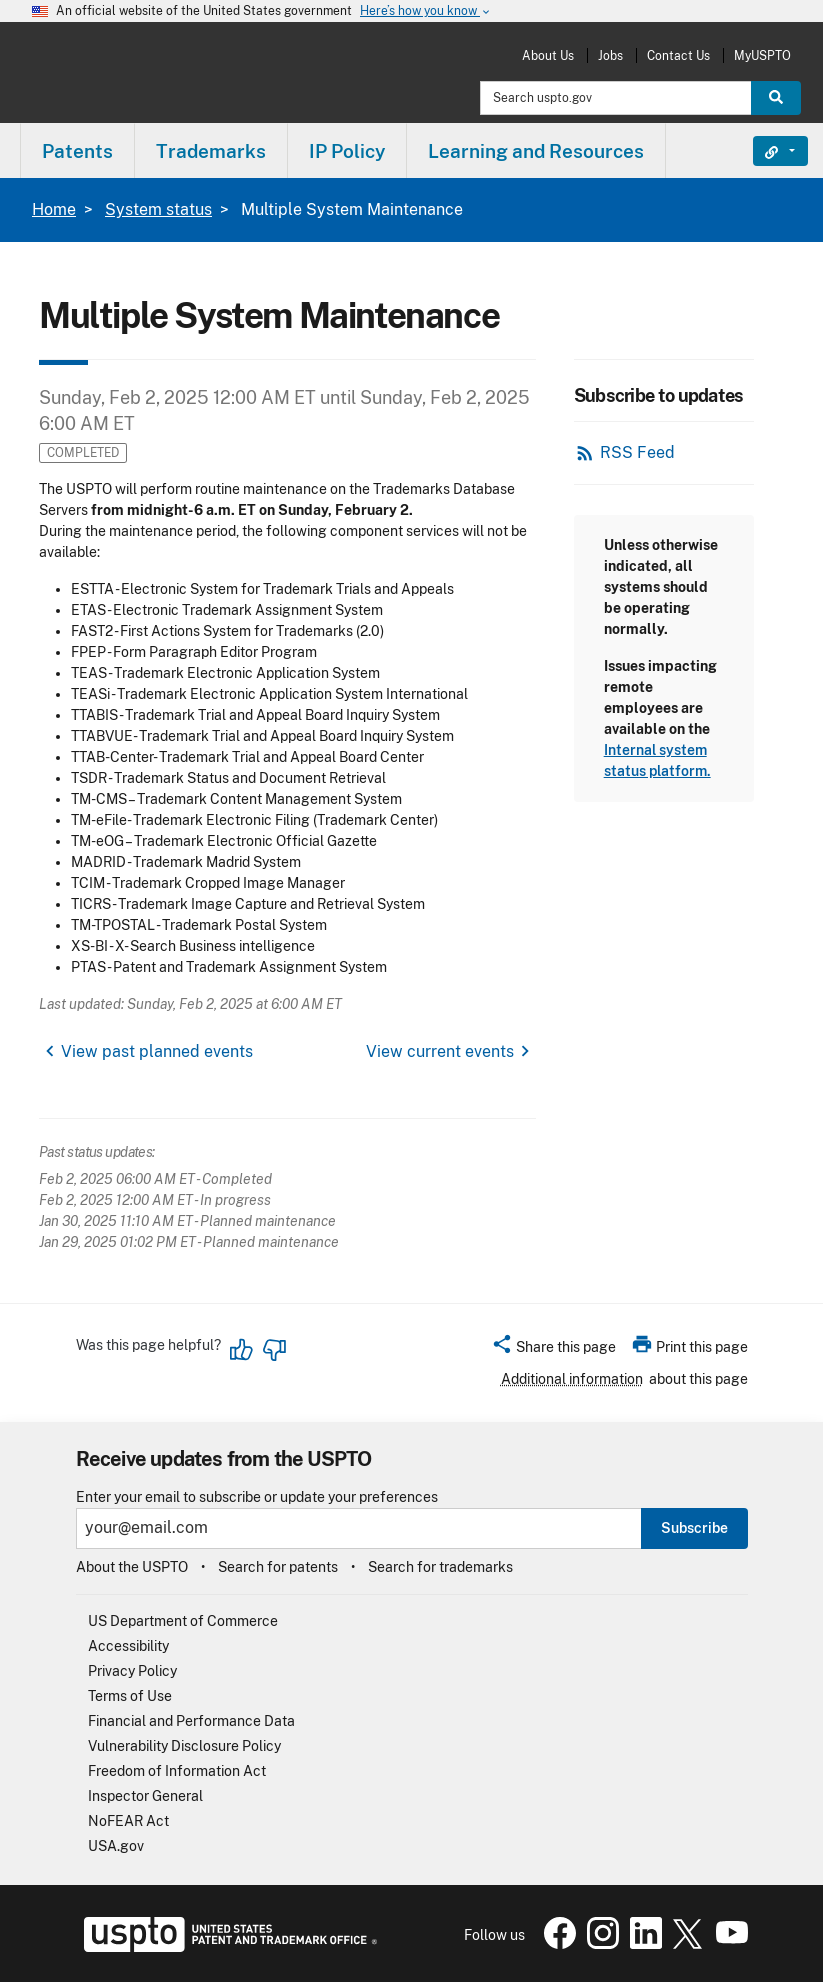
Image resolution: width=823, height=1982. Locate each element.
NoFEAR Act (128, 1821)
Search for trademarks (440, 1567)
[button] (553, 1350)
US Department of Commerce (183, 1621)
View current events (440, 1051)
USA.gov (116, 1846)
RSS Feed (637, 452)
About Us (548, 55)
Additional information (572, 1379)
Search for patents (278, 1567)
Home (54, 209)
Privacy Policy (132, 1671)
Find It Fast (765, 151)
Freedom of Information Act (177, 1771)
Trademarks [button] (211, 151)
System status (158, 209)
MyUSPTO (762, 55)
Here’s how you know (426, 11)
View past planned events (157, 1051)
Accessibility (128, 1646)
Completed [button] (83, 452)
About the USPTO (132, 1567)
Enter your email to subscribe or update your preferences (257, 1497)
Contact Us (678, 55)
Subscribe (694, 1528)
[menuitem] (77, 150)
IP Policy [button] (347, 151)
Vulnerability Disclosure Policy (184, 1746)
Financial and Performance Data (191, 1721)
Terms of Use (130, 1696)
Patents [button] (77, 151)
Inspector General (145, 1796)
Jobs (610, 55)
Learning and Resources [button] (536, 151)
